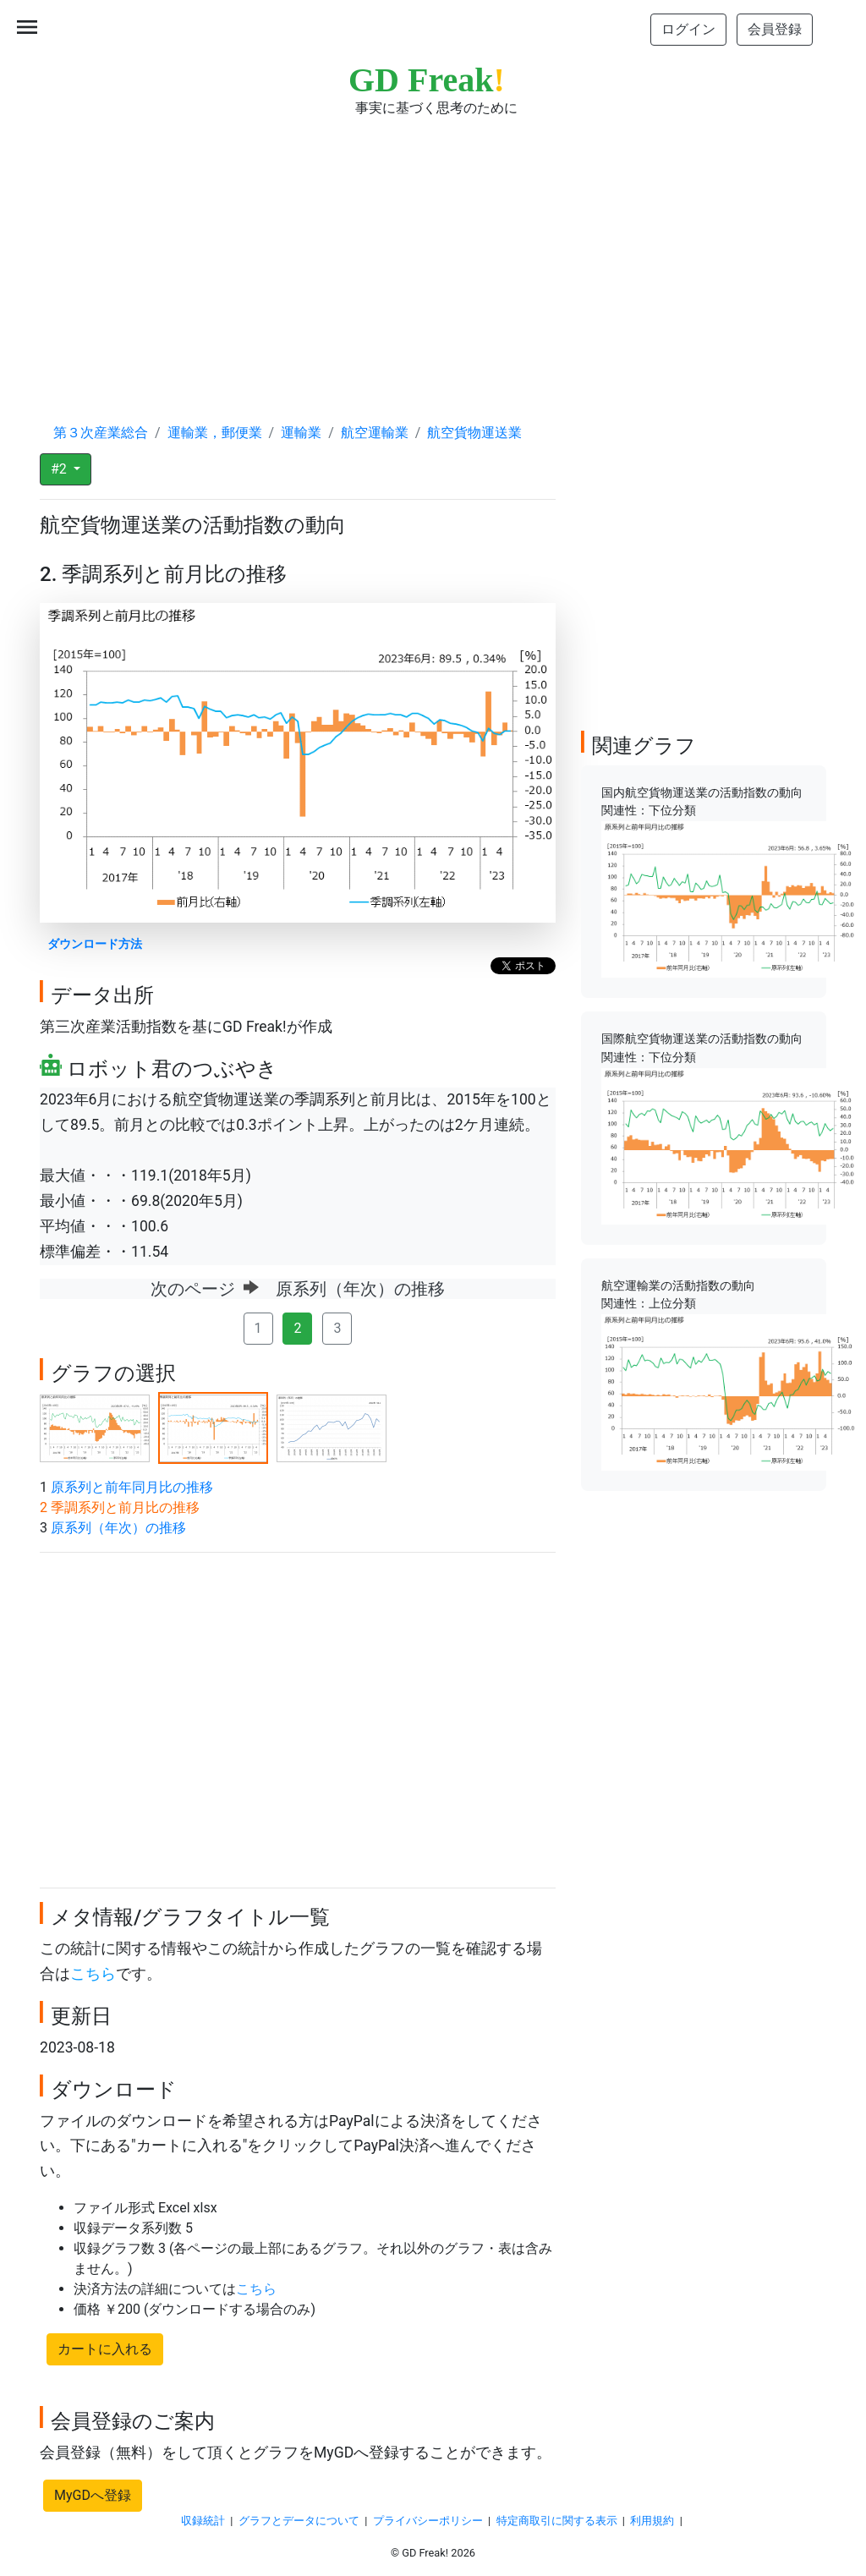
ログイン (688, 29)
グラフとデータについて (298, 2520)
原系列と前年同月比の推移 (132, 1487)
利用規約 (652, 2520)
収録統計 (203, 2520)
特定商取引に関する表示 (556, 2520)
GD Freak (426, 80)
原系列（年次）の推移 (118, 1528)
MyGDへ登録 (92, 2495)
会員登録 (775, 29)
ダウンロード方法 (94, 944)
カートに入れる (105, 2349)
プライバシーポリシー (428, 2520)
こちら (93, 1973)
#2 (60, 469)
